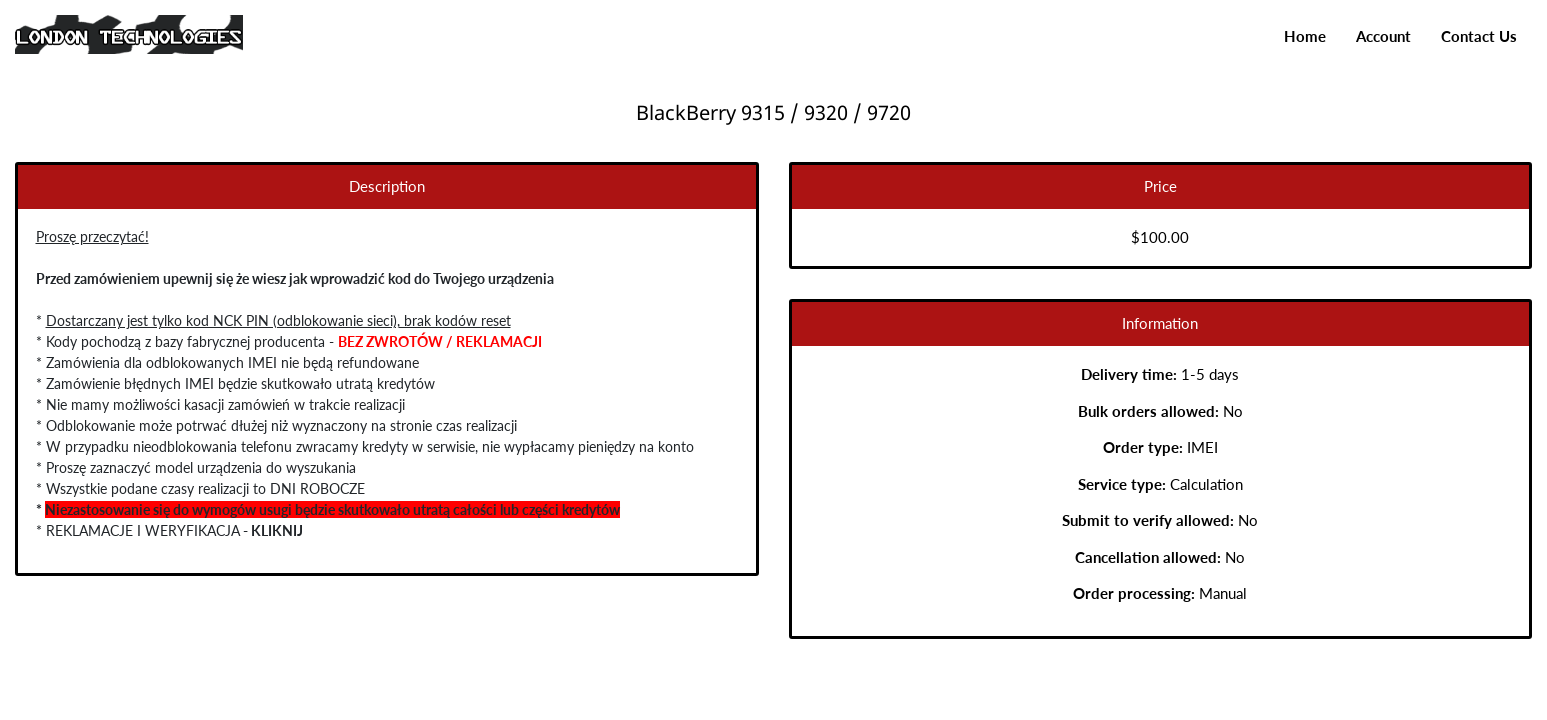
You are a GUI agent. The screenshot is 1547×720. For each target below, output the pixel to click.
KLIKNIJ (274, 530)
